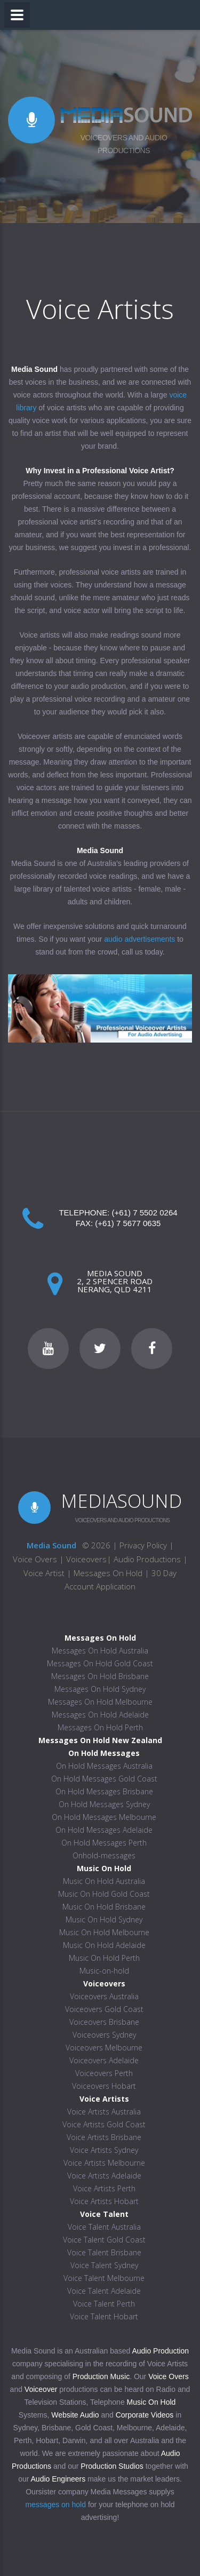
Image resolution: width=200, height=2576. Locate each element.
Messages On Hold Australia (100, 1650)
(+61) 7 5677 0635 (128, 1223)
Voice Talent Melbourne (104, 2278)
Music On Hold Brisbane (104, 1907)
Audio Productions (147, 1559)
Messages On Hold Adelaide (100, 1715)
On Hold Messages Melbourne (104, 1817)
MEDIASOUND (121, 1500)
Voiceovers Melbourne (104, 2047)
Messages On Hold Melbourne (100, 1702)
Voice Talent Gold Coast (104, 2240)
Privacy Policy (143, 1545)
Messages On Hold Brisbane (100, 1676)
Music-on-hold (104, 1971)
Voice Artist (44, 1573)
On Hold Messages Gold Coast (104, 1779)
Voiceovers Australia (104, 1996)
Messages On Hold (108, 1573)
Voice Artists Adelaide (104, 2175)
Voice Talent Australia (104, 2227)
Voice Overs (36, 1559)
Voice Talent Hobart (104, 2316)
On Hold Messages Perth (104, 1843)
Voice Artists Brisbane (104, 2137)
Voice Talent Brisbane (104, 2252)
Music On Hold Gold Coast (104, 1894)
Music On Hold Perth (104, 1958)
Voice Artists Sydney (104, 2150)
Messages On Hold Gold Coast (100, 1663)
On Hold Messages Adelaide (104, 1830)
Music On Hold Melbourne (104, 1932)
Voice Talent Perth (104, 2304)
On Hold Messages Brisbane (104, 1791)
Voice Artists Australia (104, 2111)
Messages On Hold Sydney (100, 1689)
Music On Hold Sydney (104, 1919)
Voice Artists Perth (104, 2188)
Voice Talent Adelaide (104, 2291)
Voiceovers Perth (104, 2073)
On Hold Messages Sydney (104, 1804)
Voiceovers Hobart (104, 2086)
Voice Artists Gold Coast (104, 2124)
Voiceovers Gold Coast (104, 2009)
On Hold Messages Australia (104, 1766)
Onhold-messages (104, 1855)
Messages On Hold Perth (100, 1727)
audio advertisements (139, 939)
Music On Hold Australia (104, 1881)
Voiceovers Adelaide (104, 2060)
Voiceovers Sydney (104, 2035)
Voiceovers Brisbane (104, 2022)
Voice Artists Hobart (104, 2201)
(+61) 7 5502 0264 (145, 1212)
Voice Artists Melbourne (104, 2163)
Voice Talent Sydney (104, 2265)
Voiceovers (86, 1559)
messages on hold (55, 2504)
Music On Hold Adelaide (104, 1945)
